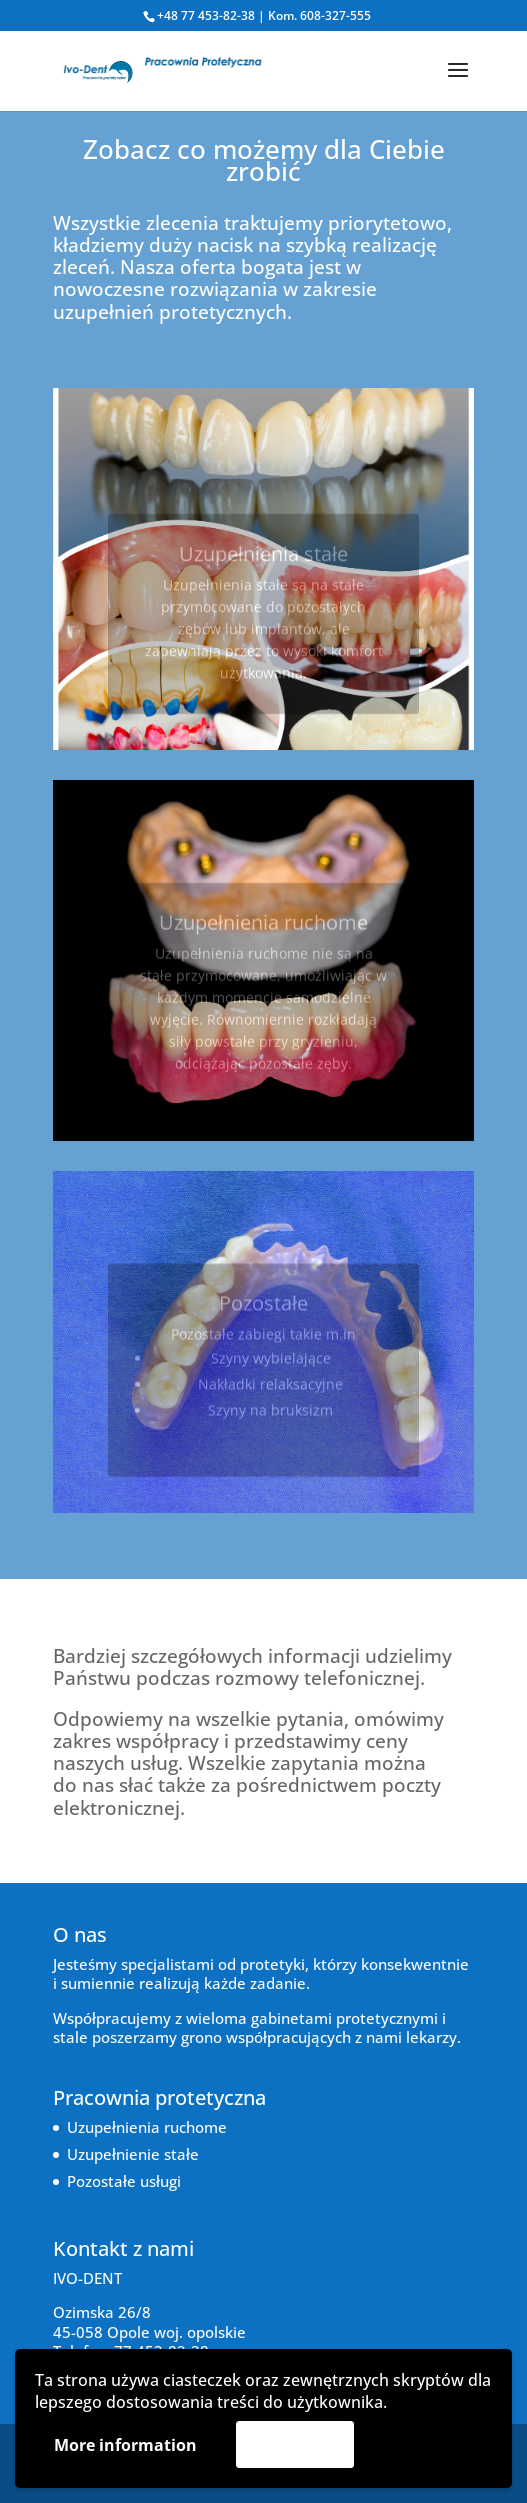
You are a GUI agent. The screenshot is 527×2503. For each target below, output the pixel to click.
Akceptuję (295, 2444)
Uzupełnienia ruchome (147, 2127)
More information (125, 2445)
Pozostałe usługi (124, 2181)
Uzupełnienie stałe (133, 2154)
